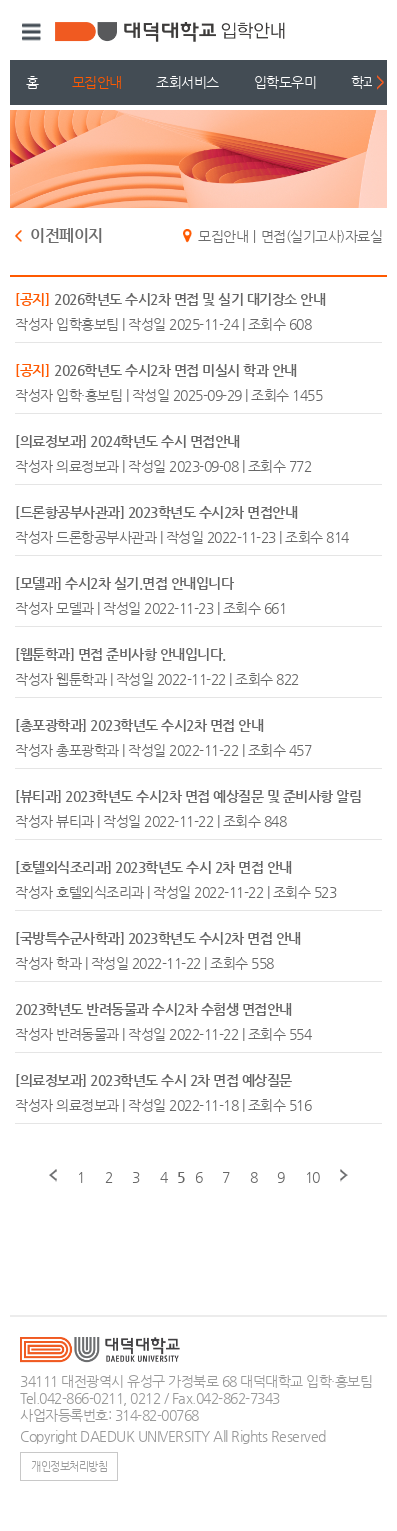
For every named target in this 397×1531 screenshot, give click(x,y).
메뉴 (28, 32)
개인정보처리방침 (69, 1466)
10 (312, 1177)
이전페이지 (66, 236)
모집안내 (97, 82)
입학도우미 (285, 82)
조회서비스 (187, 82)
